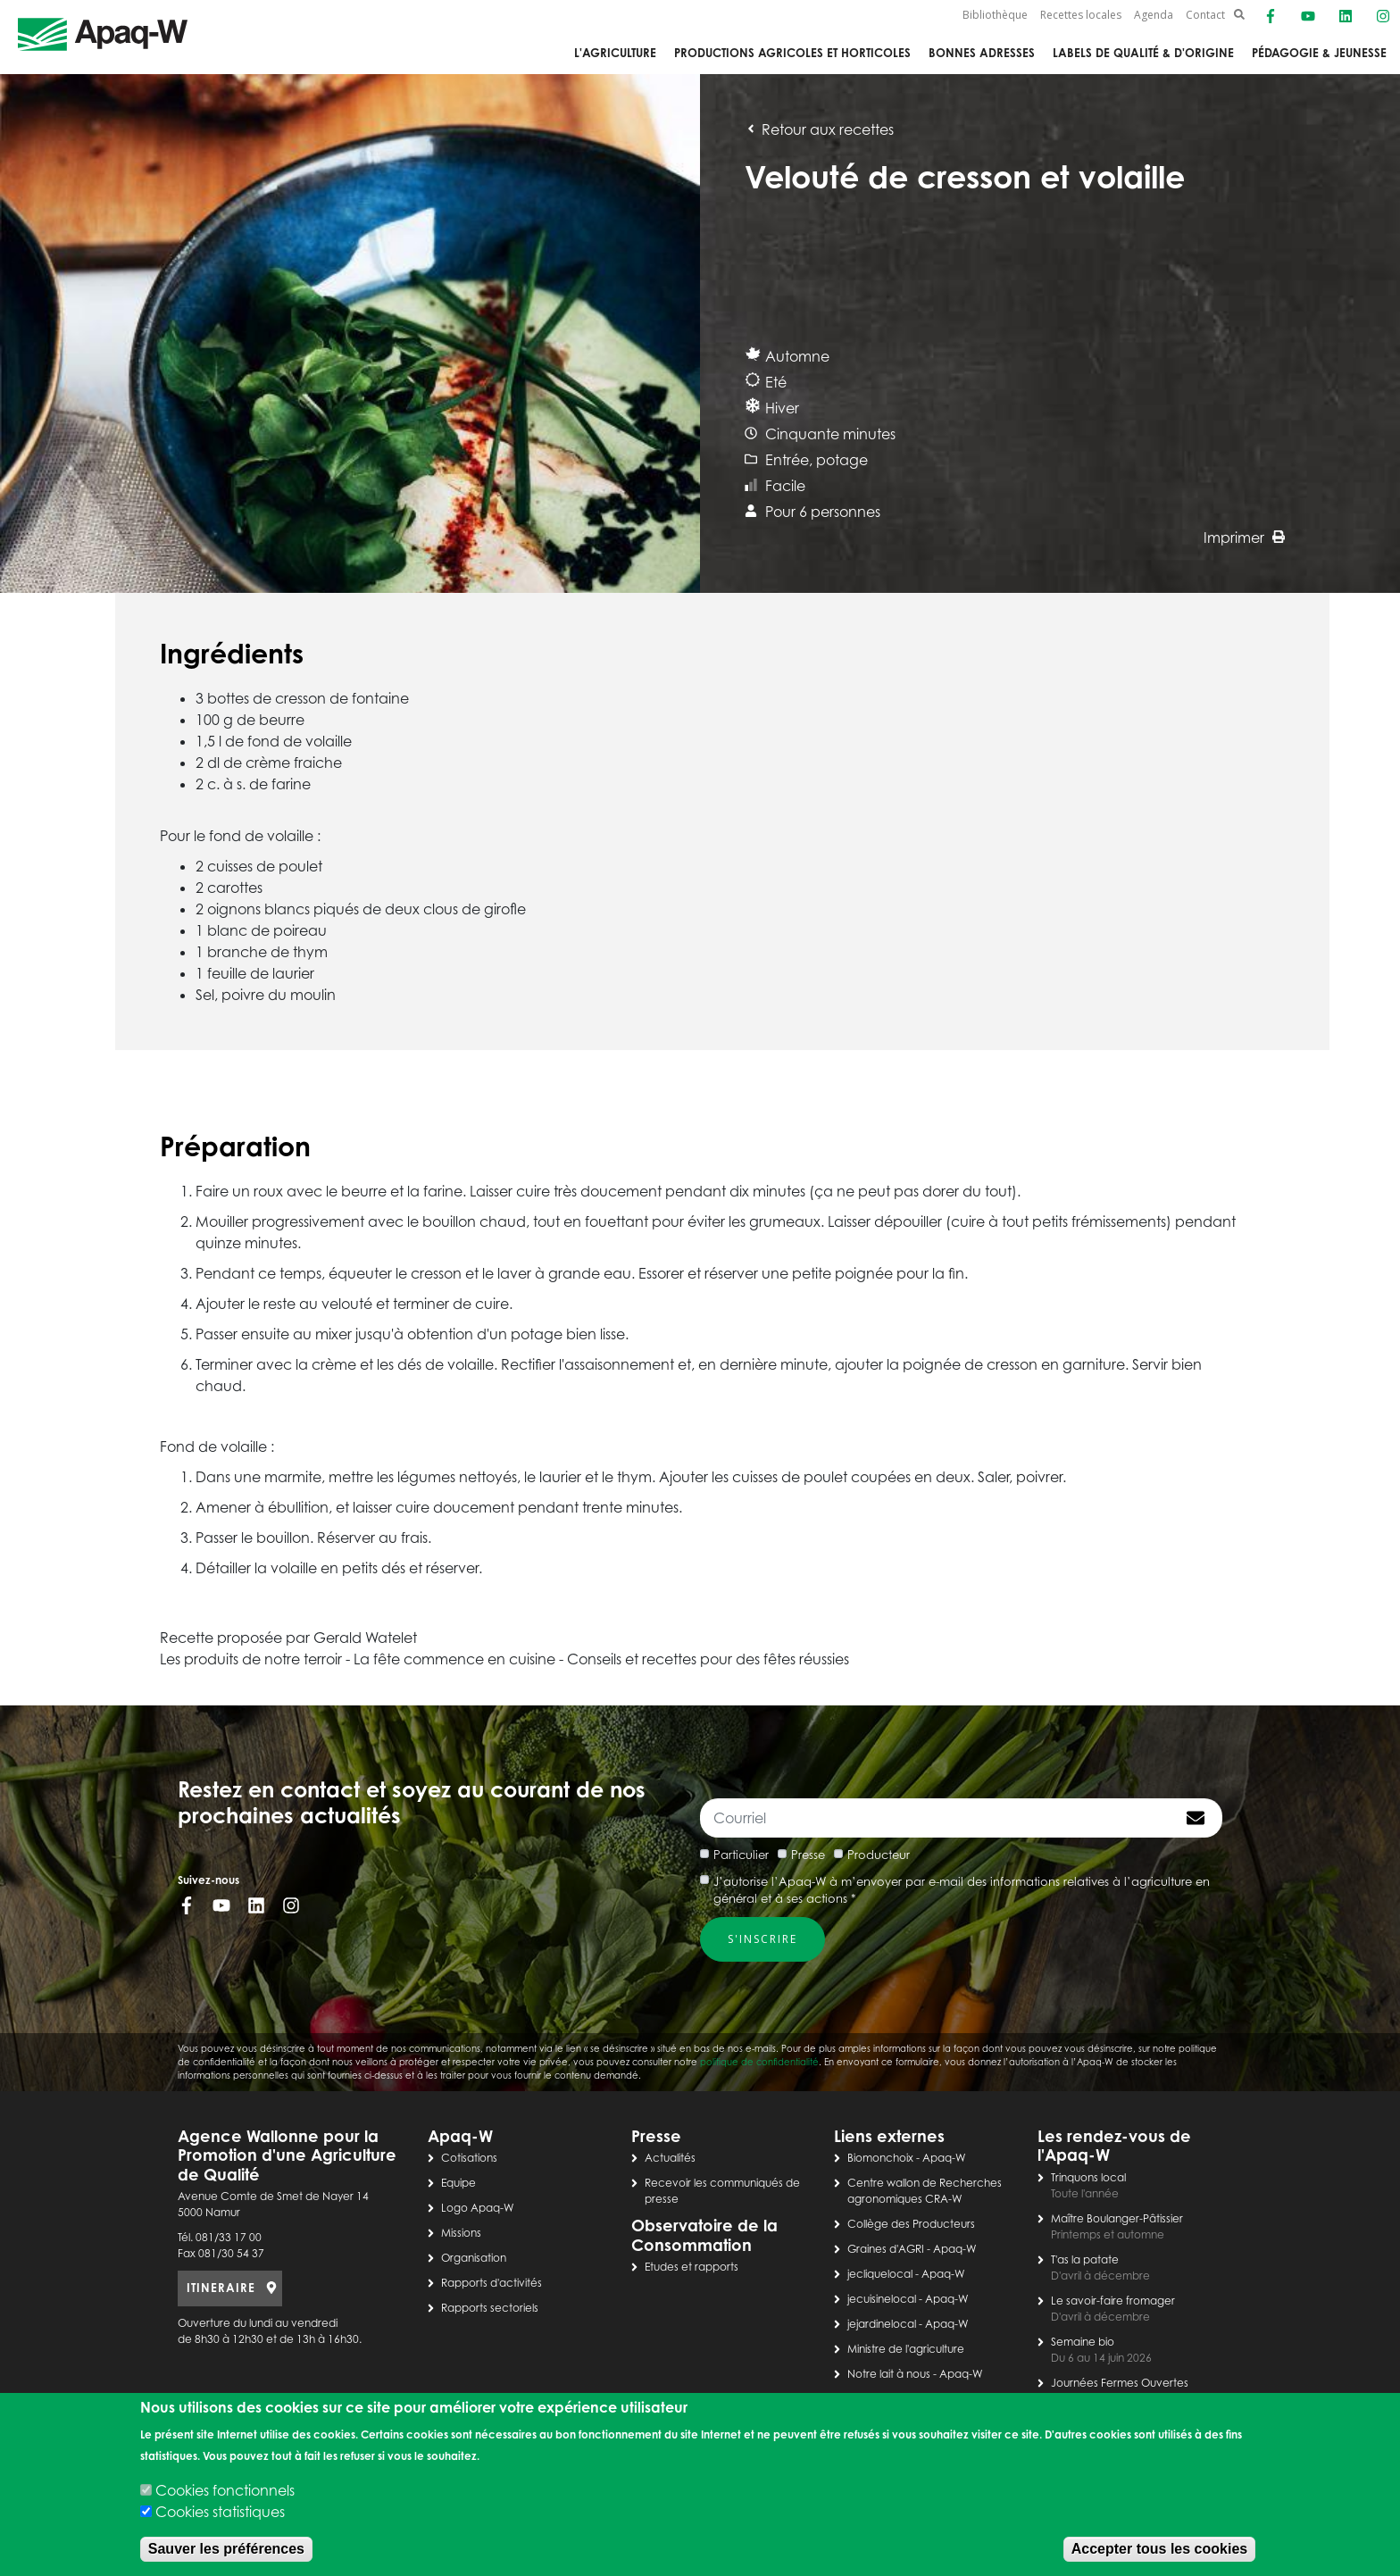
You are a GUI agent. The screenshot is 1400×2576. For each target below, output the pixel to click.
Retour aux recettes (819, 129)
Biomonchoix (880, 2157)
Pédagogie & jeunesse (1319, 53)
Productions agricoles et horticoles (792, 53)
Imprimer (1244, 537)
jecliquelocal (879, 2273)
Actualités (670, 2157)
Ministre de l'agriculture (905, 2348)
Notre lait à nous (888, 2373)
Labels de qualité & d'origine (1143, 53)
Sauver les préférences (226, 2548)
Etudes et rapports (691, 2266)
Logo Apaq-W (477, 2207)
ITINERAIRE (221, 2287)
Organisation (473, 2257)
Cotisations (469, 2157)
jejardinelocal (881, 2323)
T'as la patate (1085, 2259)
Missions (461, 2232)
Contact (1205, 14)
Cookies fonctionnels (225, 2490)
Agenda (1153, 14)
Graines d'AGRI (885, 2248)
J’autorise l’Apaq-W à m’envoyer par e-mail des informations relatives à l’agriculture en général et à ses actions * (961, 1890)
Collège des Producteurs (911, 2223)
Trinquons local (1088, 2177)
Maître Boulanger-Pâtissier (1117, 2218)
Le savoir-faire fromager (1113, 2300)
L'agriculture (615, 53)
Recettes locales (1080, 14)
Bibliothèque (995, 14)
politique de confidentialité (759, 2061)
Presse (808, 1854)
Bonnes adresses (982, 53)
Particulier (741, 1854)
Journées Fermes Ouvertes (1119, 2382)
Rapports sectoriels (489, 2307)
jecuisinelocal (881, 2298)
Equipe (458, 2182)
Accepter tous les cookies (1159, 2548)
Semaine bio (1082, 2341)
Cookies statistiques (220, 2512)
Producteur (878, 1854)
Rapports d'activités (491, 2282)
